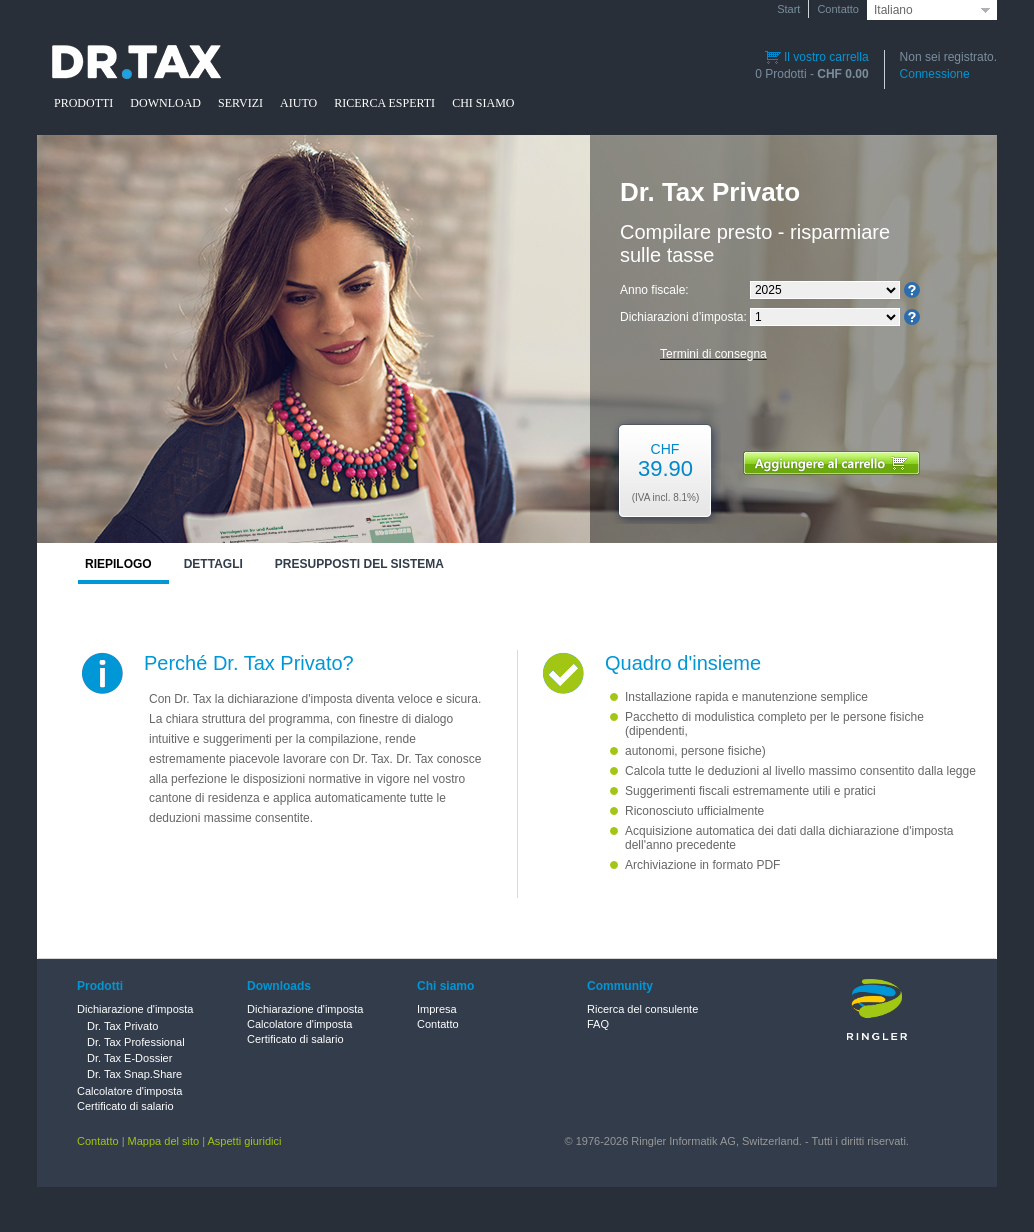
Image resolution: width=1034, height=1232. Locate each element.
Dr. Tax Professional (136, 1042)
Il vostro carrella (817, 57)
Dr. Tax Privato (122, 1026)
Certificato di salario (125, 1106)
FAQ (598, 1024)
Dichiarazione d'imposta (135, 1009)
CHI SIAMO (483, 103)
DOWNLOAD (165, 103)
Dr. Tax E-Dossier (129, 1058)
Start (788, 9)
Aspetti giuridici (245, 1141)
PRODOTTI (83, 103)
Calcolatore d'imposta (129, 1091)
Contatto (838, 9)
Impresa (437, 1009)
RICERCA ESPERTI (384, 103)
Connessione (935, 74)
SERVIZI (240, 103)
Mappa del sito (164, 1141)
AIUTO (298, 103)
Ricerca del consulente (642, 1009)
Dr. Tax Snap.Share (134, 1074)
